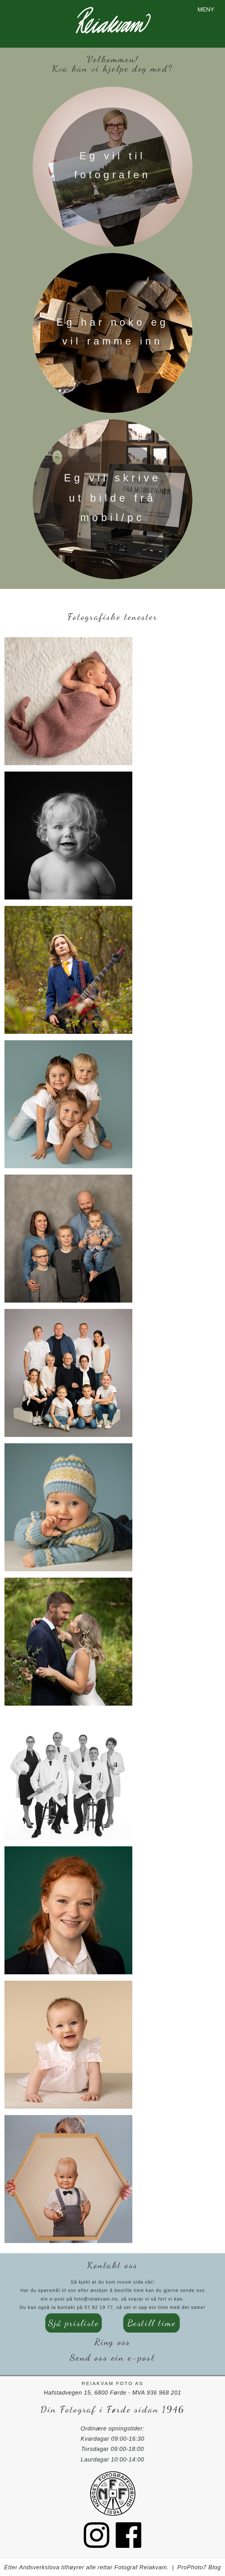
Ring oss (113, 2341)
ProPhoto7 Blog (199, 2567)
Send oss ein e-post (112, 2357)
